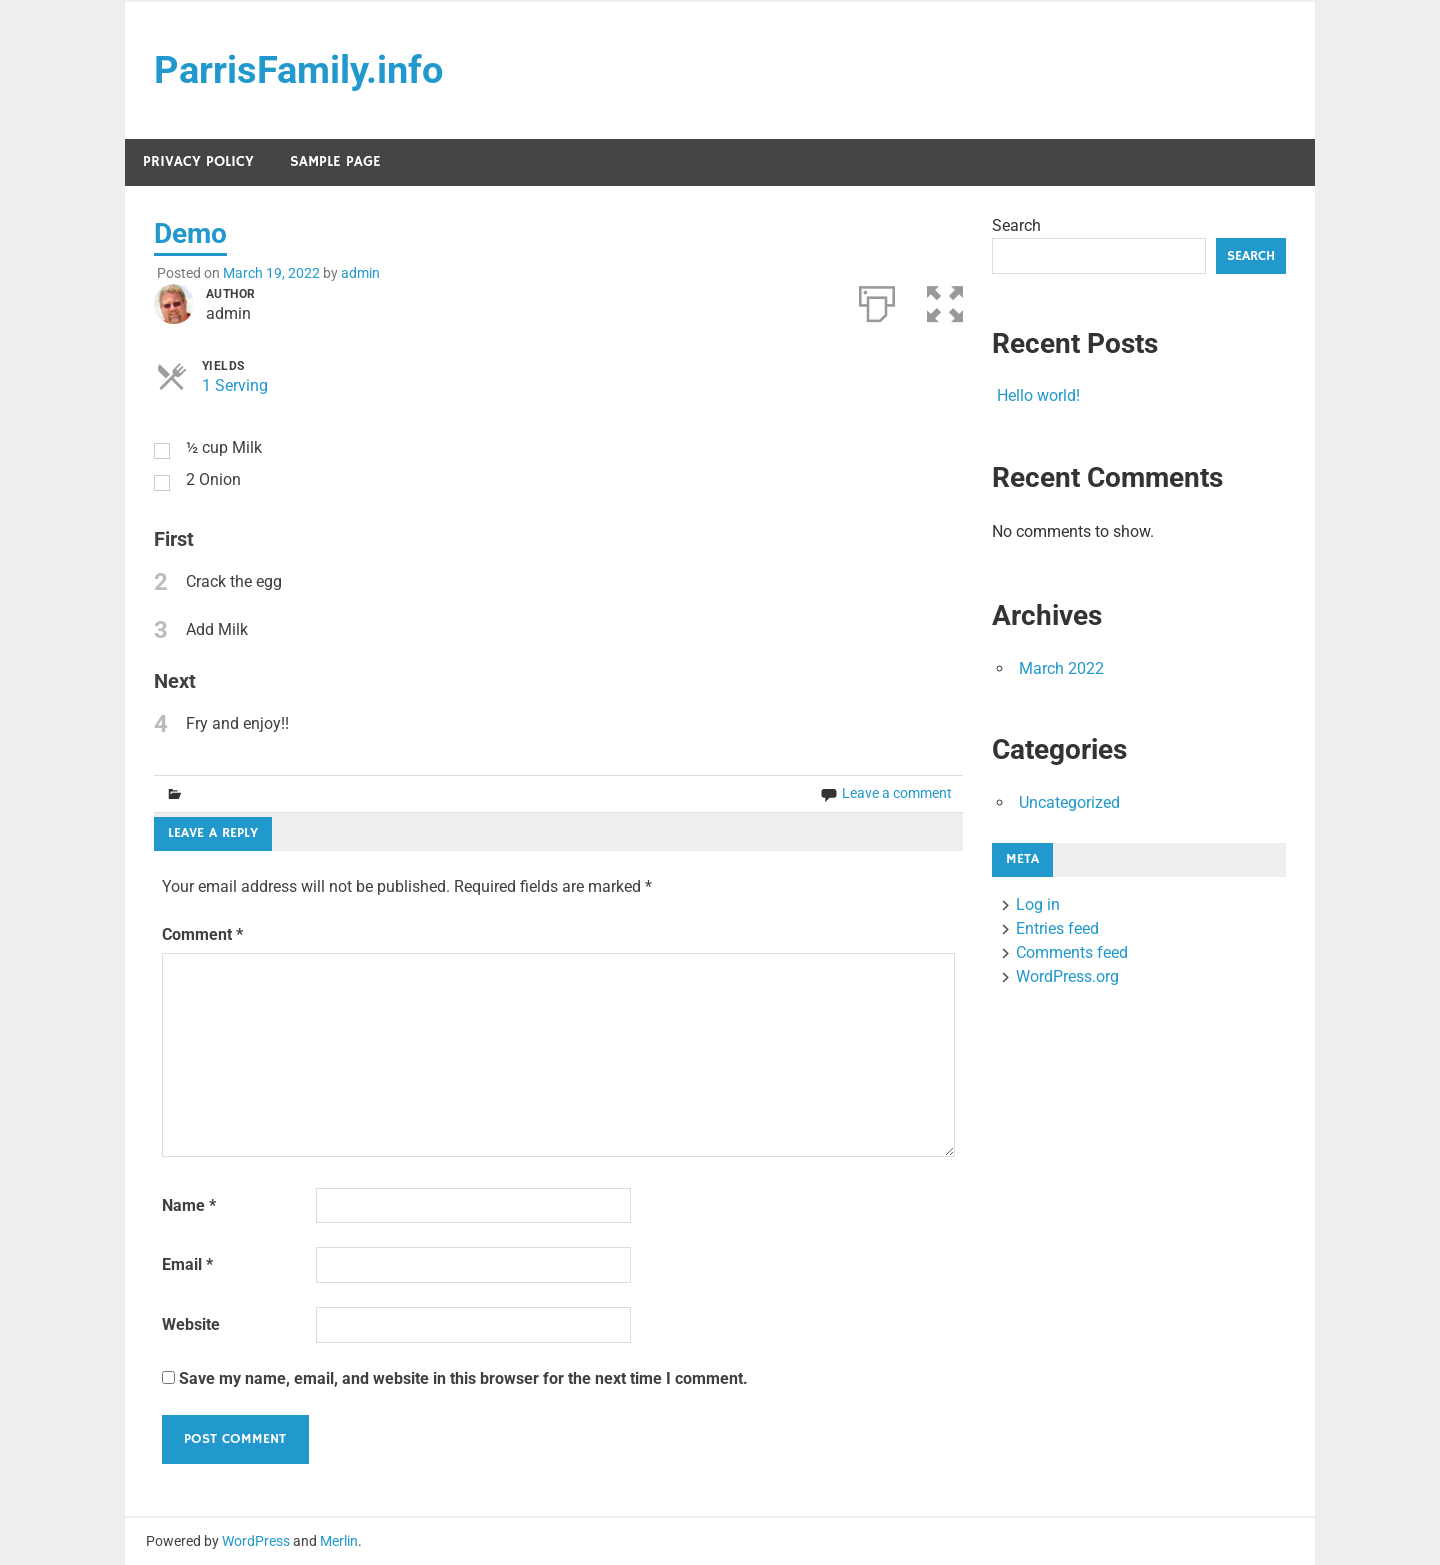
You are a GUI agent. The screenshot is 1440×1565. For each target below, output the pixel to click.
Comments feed (1072, 952)
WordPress (256, 1541)
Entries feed (1057, 928)
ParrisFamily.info (298, 70)
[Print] (877, 300)
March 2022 (1061, 668)
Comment (202, 934)
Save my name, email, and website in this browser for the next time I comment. (463, 1378)
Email (187, 1264)
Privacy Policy (198, 161)
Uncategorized (1069, 802)
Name (189, 1205)
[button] (945, 300)
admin (360, 273)
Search (1016, 225)
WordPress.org (1067, 976)
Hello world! (1038, 395)
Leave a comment (897, 793)
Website (191, 1324)
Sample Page (335, 161)
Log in (1038, 904)
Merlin (339, 1541)
